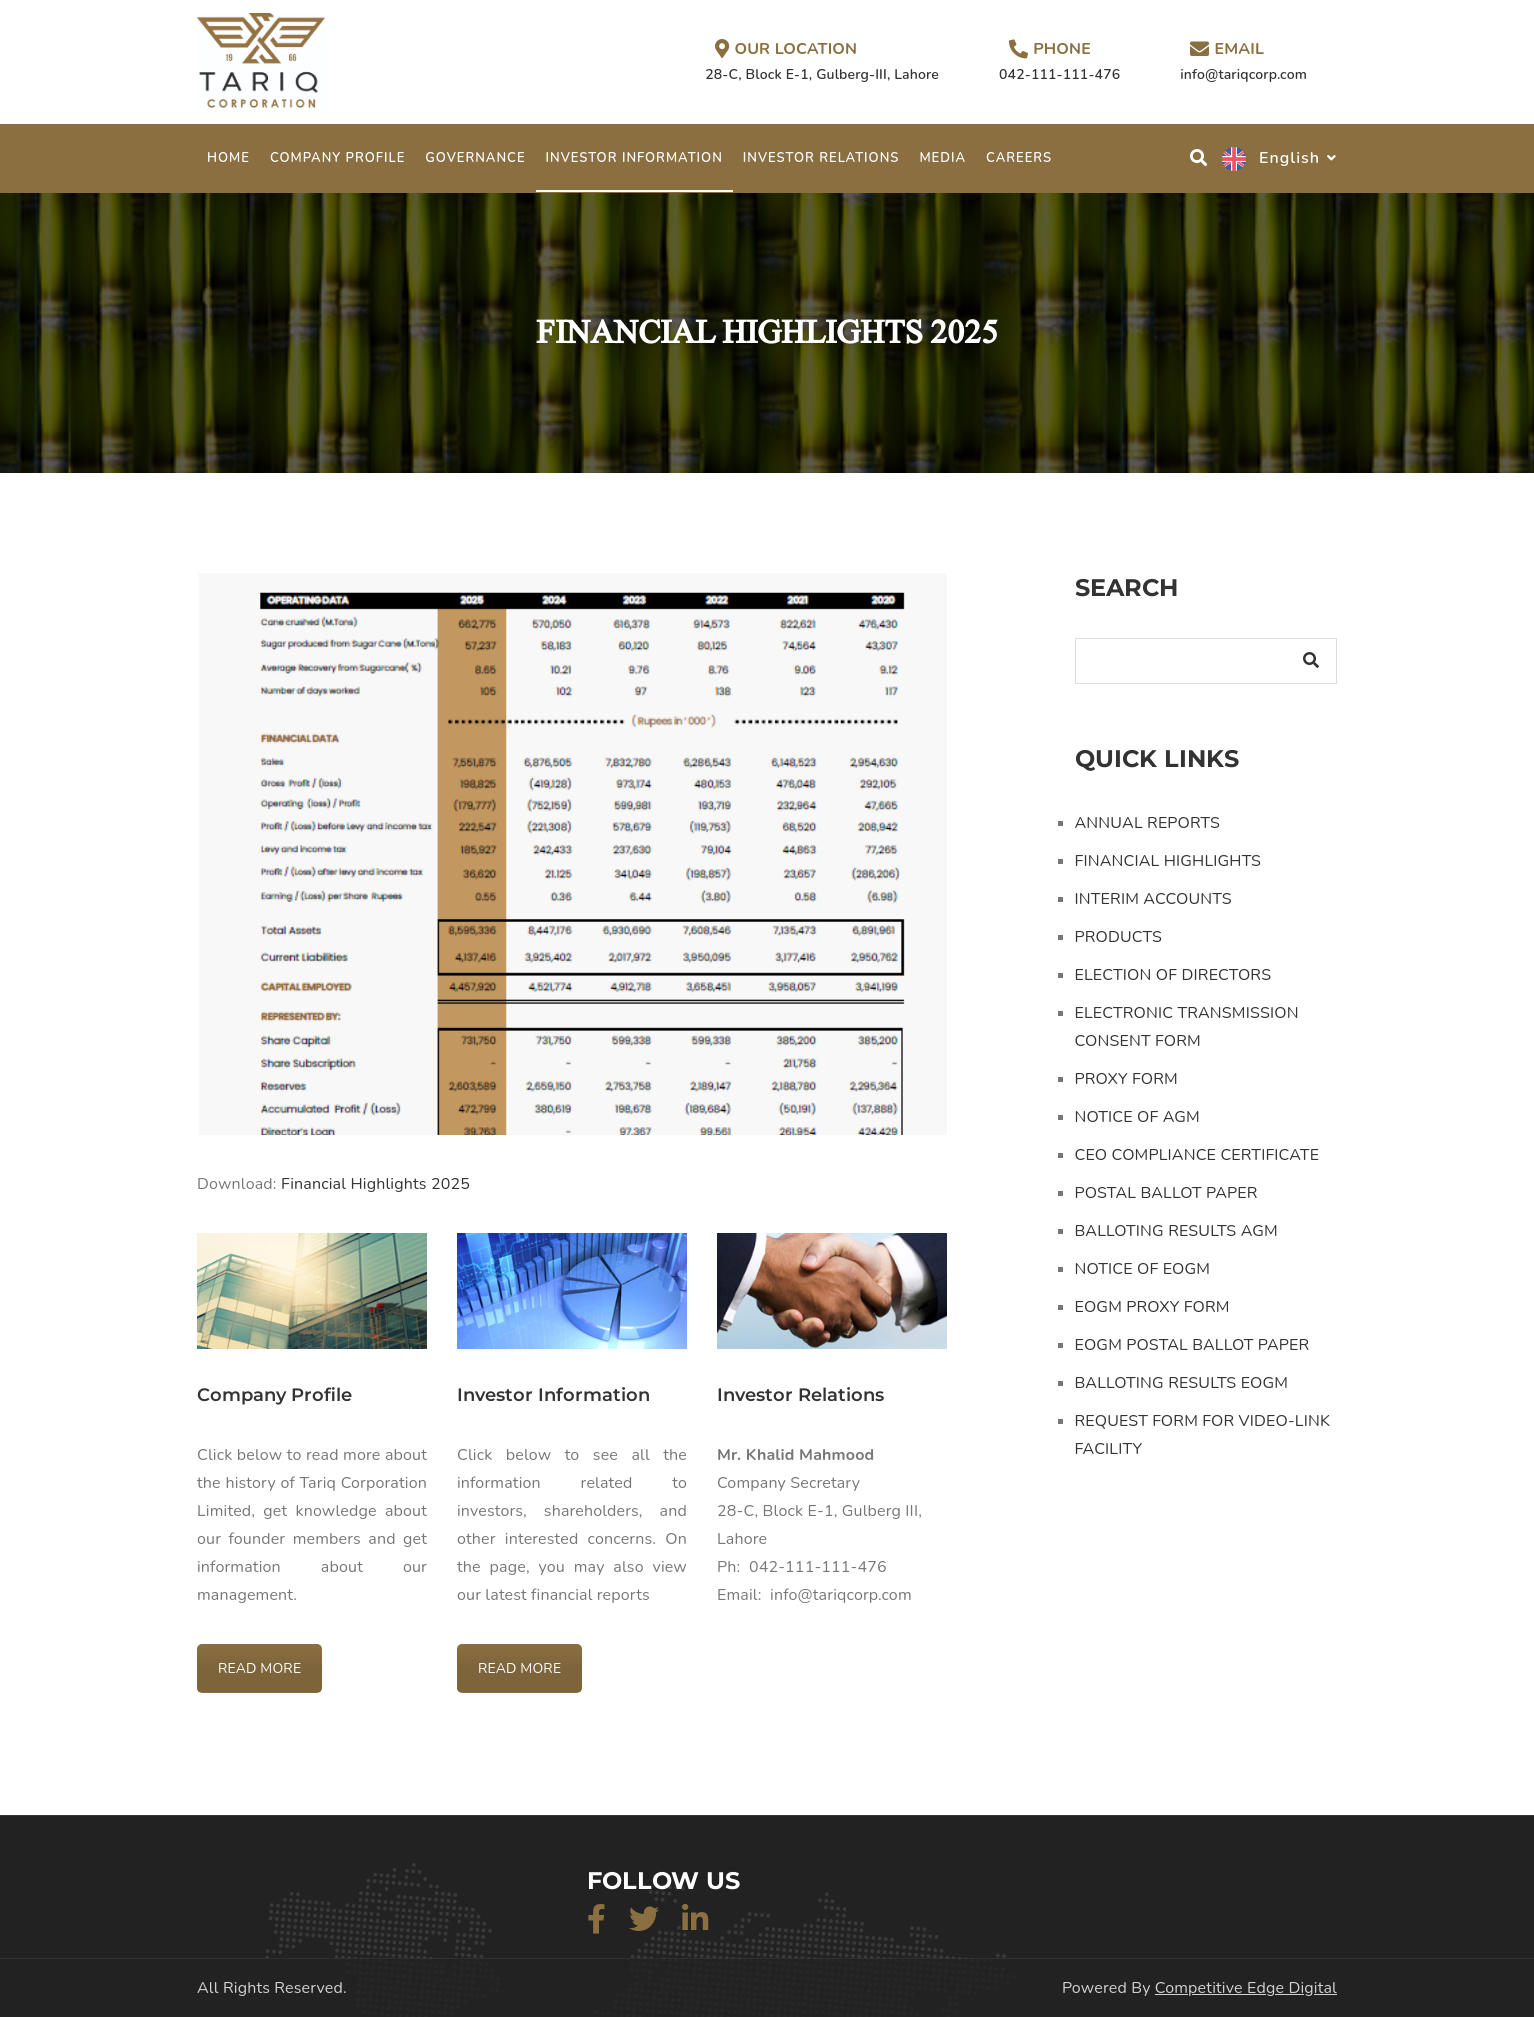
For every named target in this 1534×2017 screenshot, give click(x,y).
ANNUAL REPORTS (1147, 823)
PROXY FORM (1126, 1079)
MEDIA (942, 158)
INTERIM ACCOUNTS (1153, 899)
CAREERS (1019, 158)
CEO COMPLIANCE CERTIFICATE (1197, 1155)
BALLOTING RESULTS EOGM (1182, 1383)
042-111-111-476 (1059, 74)
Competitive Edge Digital (1246, 1988)
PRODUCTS (1119, 937)
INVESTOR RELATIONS (821, 158)
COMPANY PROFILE (337, 158)
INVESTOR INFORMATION (634, 158)
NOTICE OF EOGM (1143, 1269)
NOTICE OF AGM (1137, 1117)
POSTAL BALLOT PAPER (1166, 1193)
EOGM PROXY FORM (1152, 1307)
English (1271, 158)
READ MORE (259, 1668)
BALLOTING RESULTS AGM (1176, 1231)
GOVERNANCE (475, 158)
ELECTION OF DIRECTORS (1173, 975)
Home (228, 158)
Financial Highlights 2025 (375, 1184)
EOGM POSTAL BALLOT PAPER (1192, 1345)
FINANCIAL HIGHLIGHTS (1168, 861)
